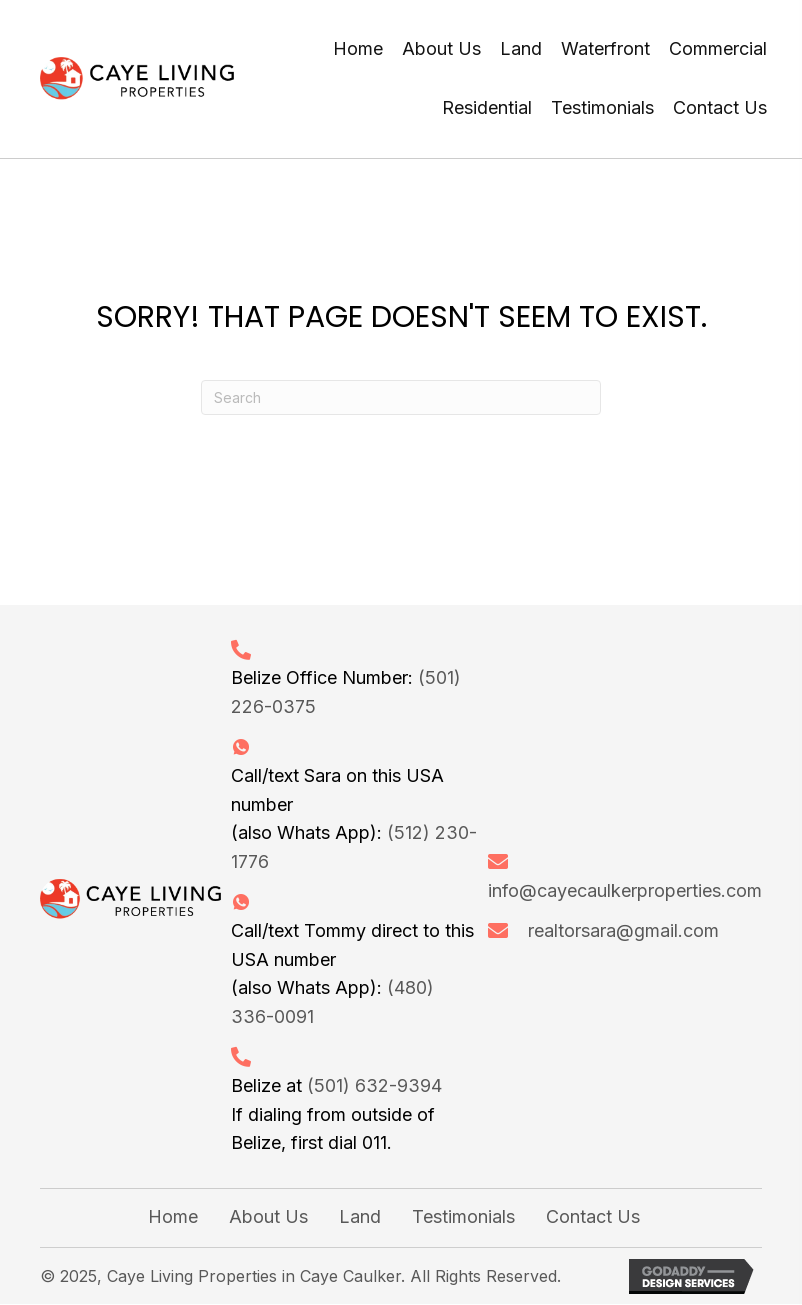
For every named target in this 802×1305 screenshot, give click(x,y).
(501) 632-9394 (374, 1085)
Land (360, 1216)
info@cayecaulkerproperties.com (625, 890)
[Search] (401, 397)
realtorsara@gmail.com (623, 930)
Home (173, 1216)
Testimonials (463, 1216)
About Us (268, 1216)
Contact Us (593, 1216)
